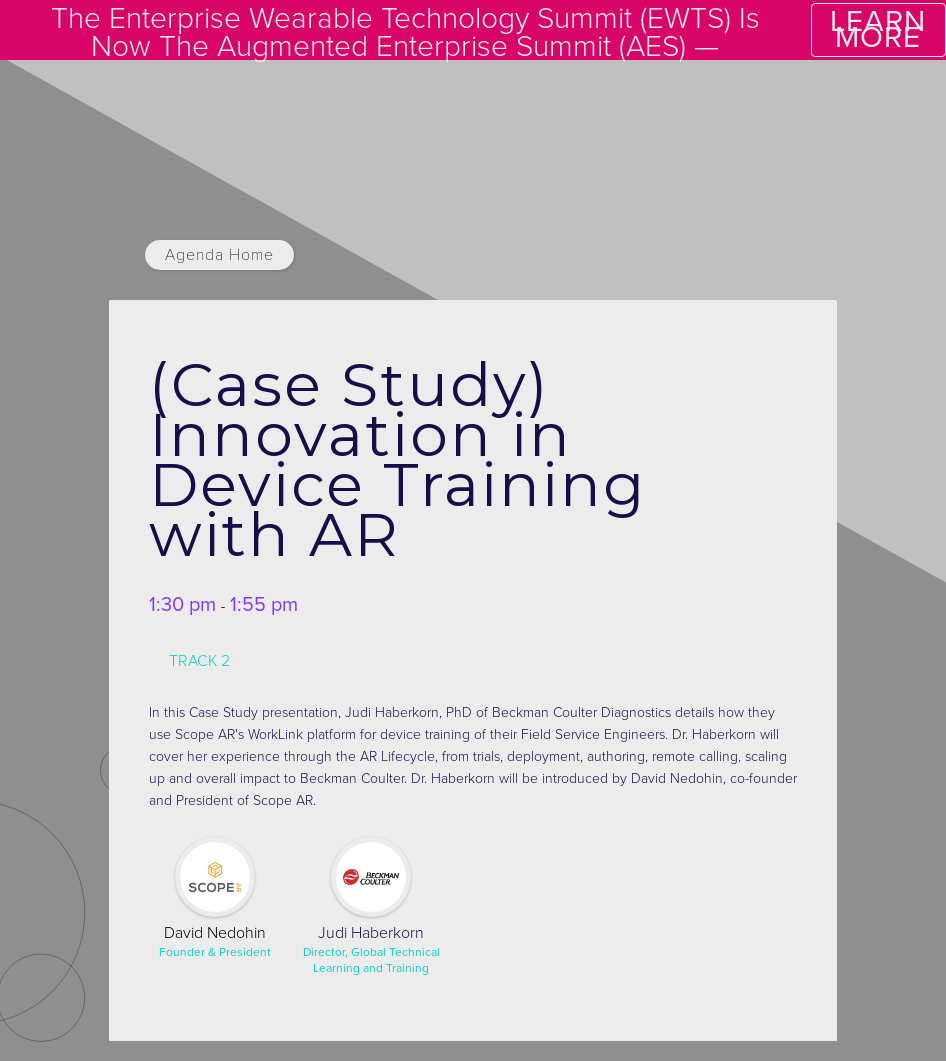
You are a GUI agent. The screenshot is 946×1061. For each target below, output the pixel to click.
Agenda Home (219, 255)
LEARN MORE (878, 29)
